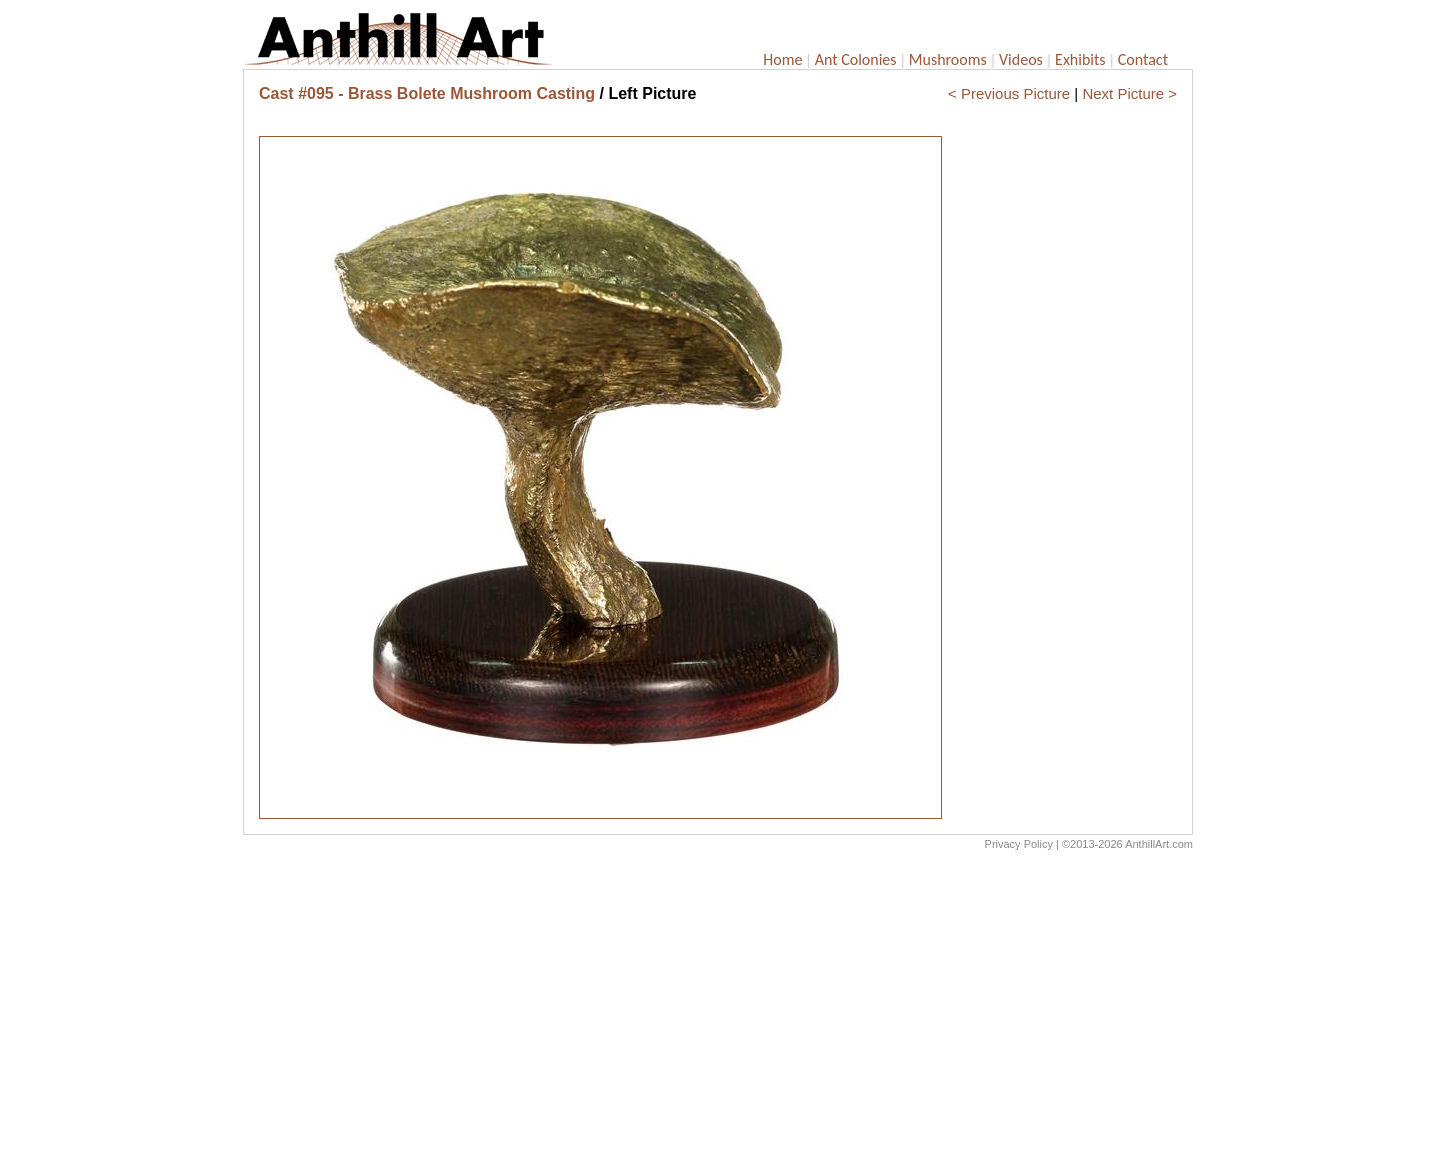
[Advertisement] (718, 1011)
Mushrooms (948, 59)
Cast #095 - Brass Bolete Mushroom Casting (427, 93)
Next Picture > (1129, 93)
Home (782, 59)
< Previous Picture (1009, 93)
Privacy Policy (1019, 844)
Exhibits (1080, 59)
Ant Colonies (856, 59)
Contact (1143, 59)
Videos (1021, 59)
